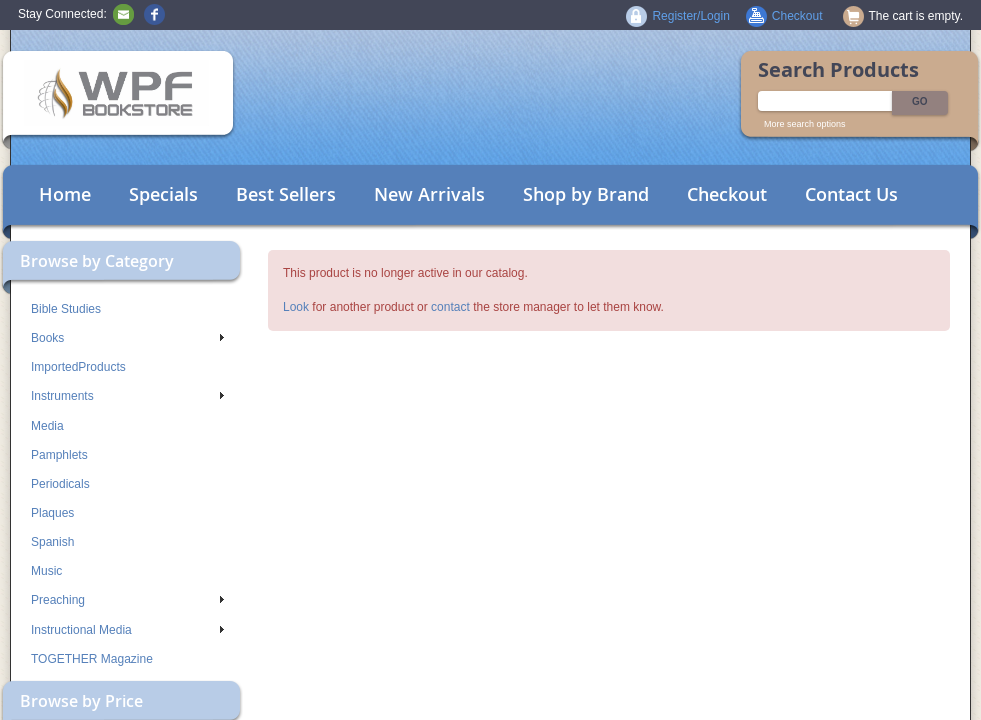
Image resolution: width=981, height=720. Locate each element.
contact (450, 307)
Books (127, 338)
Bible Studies (66, 309)
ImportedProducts (78, 367)
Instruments (127, 396)
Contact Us (851, 194)
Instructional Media (127, 630)
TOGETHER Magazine (92, 659)
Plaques (52, 513)
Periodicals (60, 484)
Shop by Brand (586, 194)
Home (65, 194)
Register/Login (690, 16)
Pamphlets (59, 455)
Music (46, 571)
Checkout (727, 194)
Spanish (52, 542)
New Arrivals (429, 194)
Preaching (127, 600)
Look (296, 307)
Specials (163, 194)
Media (47, 426)
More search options (805, 124)
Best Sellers (286, 194)
